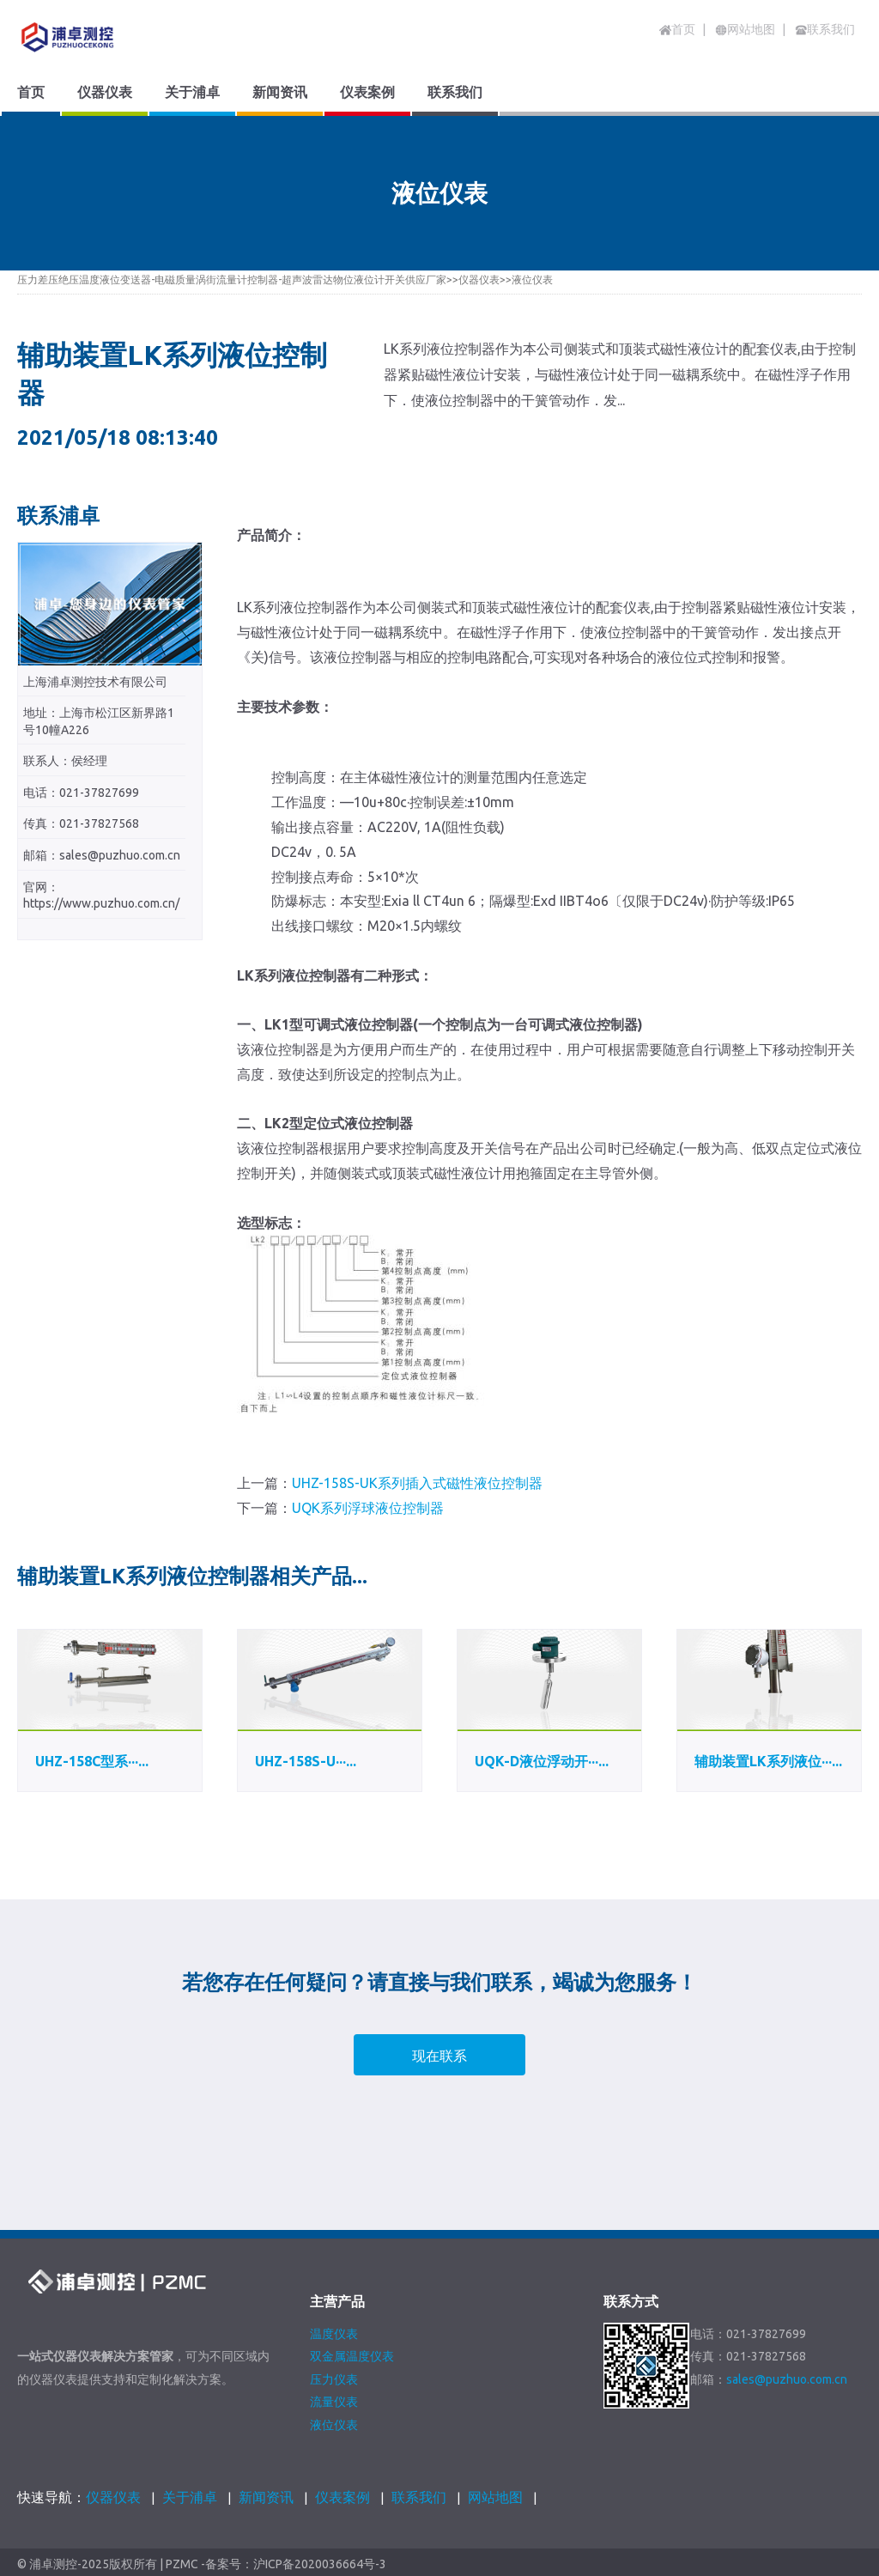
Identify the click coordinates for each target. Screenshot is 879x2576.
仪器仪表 (479, 279)
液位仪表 (532, 279)
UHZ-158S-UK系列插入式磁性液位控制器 (417, 1483)
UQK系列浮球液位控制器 (368, 1508)
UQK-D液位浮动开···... (542, 1761)
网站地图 (495, 2497)
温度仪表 (334, 2334)
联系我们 (418, 2497)
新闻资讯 (266, 2497)
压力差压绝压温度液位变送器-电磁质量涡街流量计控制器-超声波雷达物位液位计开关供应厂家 (231, 279)
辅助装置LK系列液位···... (768, 1761)
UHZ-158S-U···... (305, 1761)
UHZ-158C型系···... (92, 1761)
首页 (677, 29)
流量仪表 (334, 2402)
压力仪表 (334, 2379)
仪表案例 (342, 2497)
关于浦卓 (189, 2497)
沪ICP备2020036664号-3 (319, 2564)
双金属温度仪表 (352, 2356)
